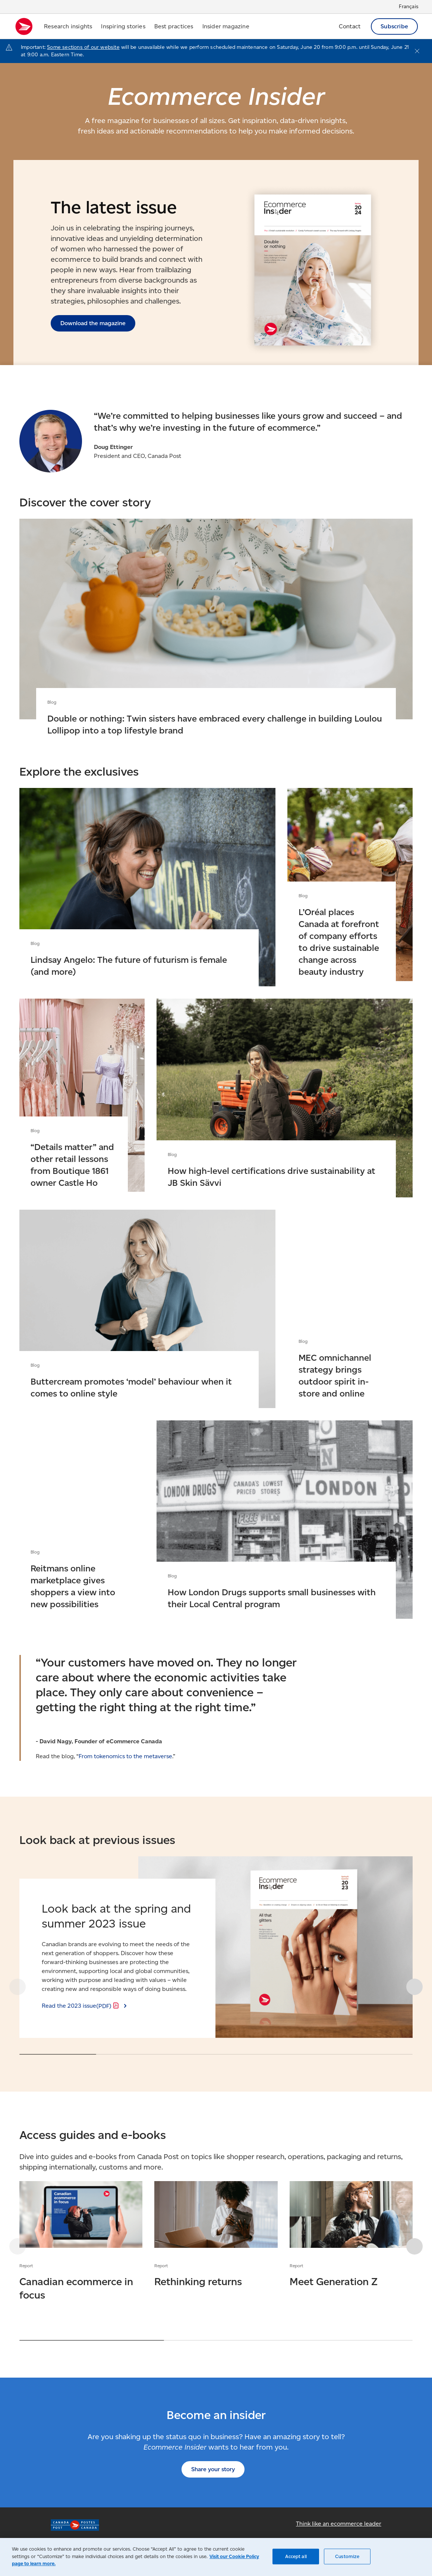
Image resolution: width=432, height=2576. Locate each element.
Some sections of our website (83, 47)
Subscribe (394, 26)
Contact (349, 26)
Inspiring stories (123, 26)
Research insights (68, 26)
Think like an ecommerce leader (338, 2524)
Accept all (296, 2556)
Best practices (173, 26)
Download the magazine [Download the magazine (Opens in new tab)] (93, 323)
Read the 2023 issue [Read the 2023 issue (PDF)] (81, 2007)
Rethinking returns (215, 2235)
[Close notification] (417, 51)
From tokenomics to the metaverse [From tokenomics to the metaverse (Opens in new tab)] (125, 1757)
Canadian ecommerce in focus (80, 2242)
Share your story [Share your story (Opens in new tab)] (213, 2469)
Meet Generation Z (351, 2235)
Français (409, 6)
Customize (347, 2556)
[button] (412, 1987)
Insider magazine (225, 26)
